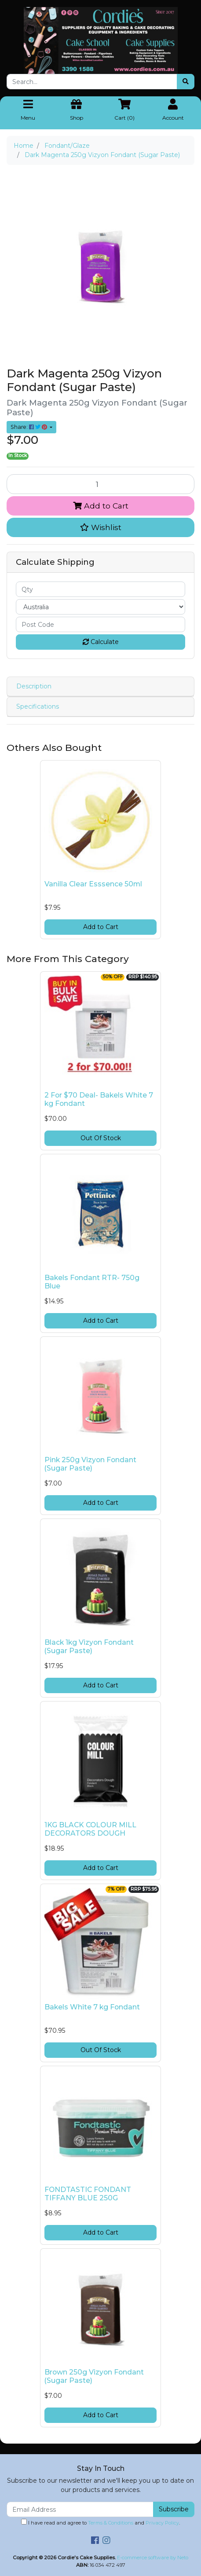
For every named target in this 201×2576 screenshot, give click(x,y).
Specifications (37, 706)
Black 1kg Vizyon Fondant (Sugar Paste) (89, 1646)
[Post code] (100, 624)
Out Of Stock (100, 1138)
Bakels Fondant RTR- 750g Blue (91, 1281)
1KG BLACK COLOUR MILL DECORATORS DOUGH (90, 1829)
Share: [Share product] (29, 427)
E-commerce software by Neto (152, 2557)
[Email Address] (80, 2509)
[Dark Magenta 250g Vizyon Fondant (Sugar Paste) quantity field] (100, 484)
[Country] (100, 607)
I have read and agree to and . (100, 2522)
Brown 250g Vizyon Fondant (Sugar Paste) (94, 2376)
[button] (100, 527)
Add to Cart (100, 505)
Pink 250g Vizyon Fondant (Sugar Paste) (90, 1464)
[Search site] (185, 81)
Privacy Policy (162, 2523)
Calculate (101, 642)
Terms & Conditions (110, 2523)
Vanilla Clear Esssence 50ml (93, 884)
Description (33, 686)
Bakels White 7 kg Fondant (92, 2007)
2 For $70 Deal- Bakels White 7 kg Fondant (98, 1099)
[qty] (100, 589)
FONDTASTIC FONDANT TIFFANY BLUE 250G (87, 2193)
